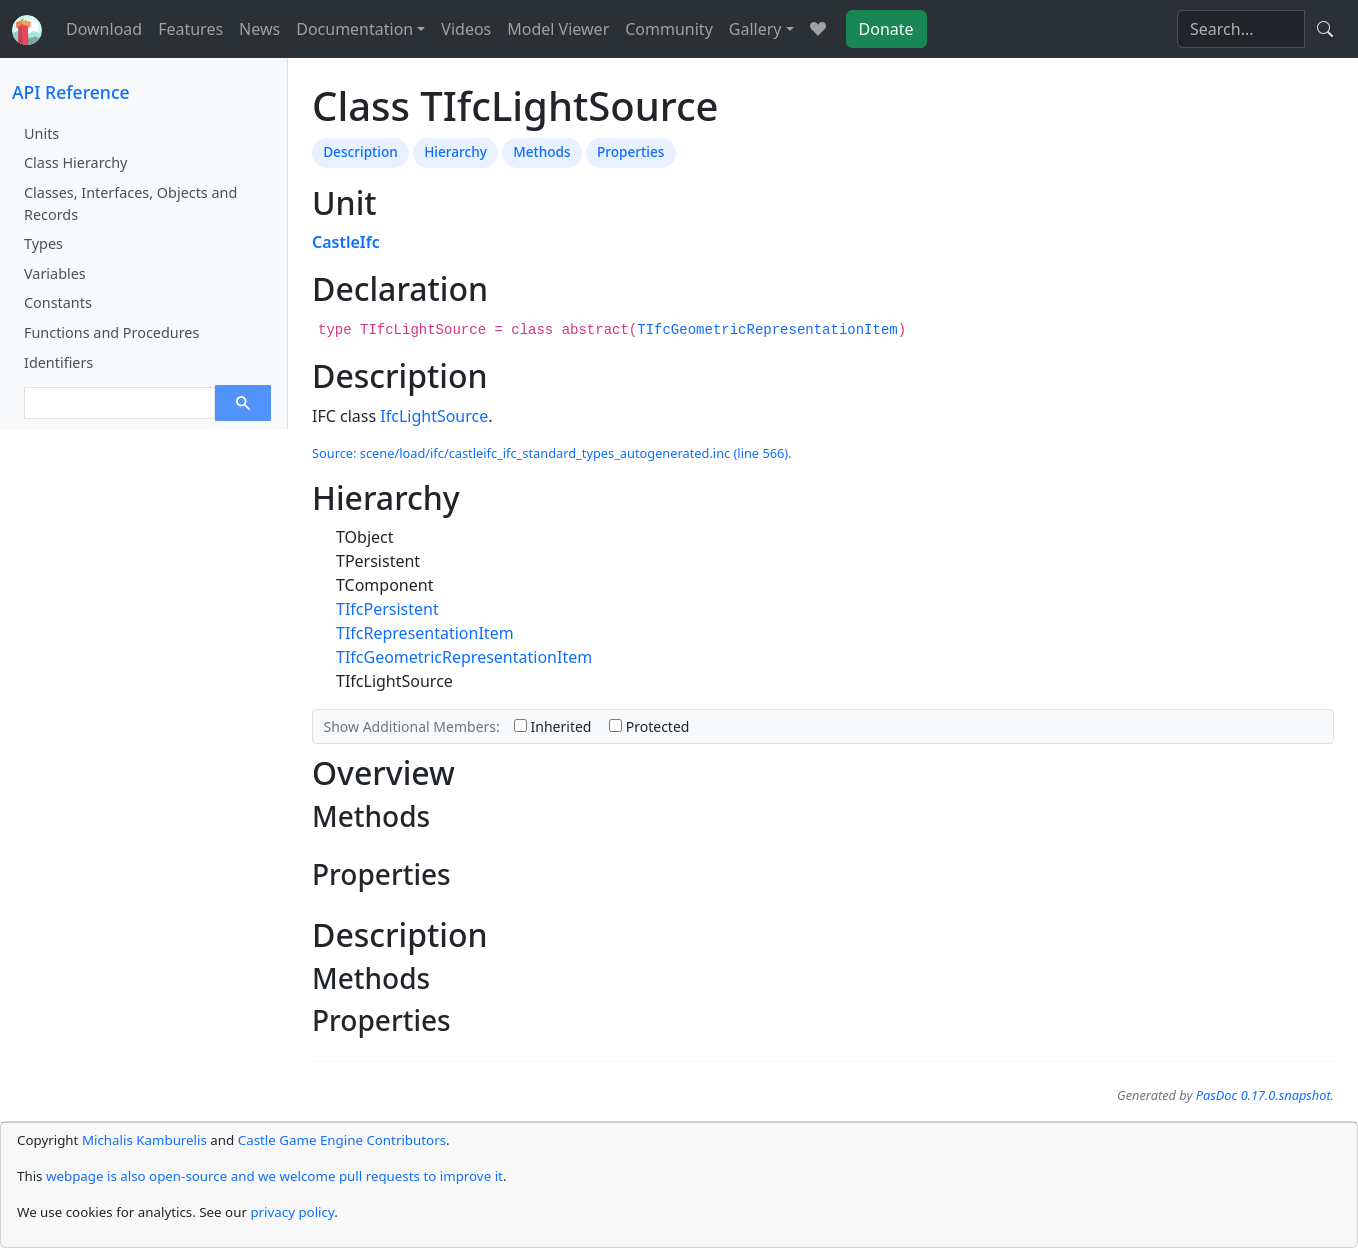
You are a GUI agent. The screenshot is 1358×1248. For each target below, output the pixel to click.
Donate (886, 29)
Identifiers (58, 362)
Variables (55, 273)
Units (41, 133)
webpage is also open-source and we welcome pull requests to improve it (274, 1176)
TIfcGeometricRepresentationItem (767, 330)
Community (669, 29)
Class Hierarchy (75, 162)
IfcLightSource (434, 416)
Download (104, 29)
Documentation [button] (354, 29)
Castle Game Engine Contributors (342, 1140)
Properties (630, 151)
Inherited (553, 726)
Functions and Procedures (111, 332)
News (259, 29)
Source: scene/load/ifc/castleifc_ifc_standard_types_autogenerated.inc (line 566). (552, 453)
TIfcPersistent (387, 609)
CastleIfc (346, 242)
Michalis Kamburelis (144, 1140)
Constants (58, 302)
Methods (541, 151)
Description (360, 151)
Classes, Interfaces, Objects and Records (130, 203)
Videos (466, 29)
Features (190, 29)
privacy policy (292, 1212)
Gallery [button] (755, 29)
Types (43, 243)
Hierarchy (455, 151)
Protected (649, 726)
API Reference (71, 92)
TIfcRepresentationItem (425, 633)
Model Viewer (558, 29)
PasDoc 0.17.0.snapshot (1263, 1095)
